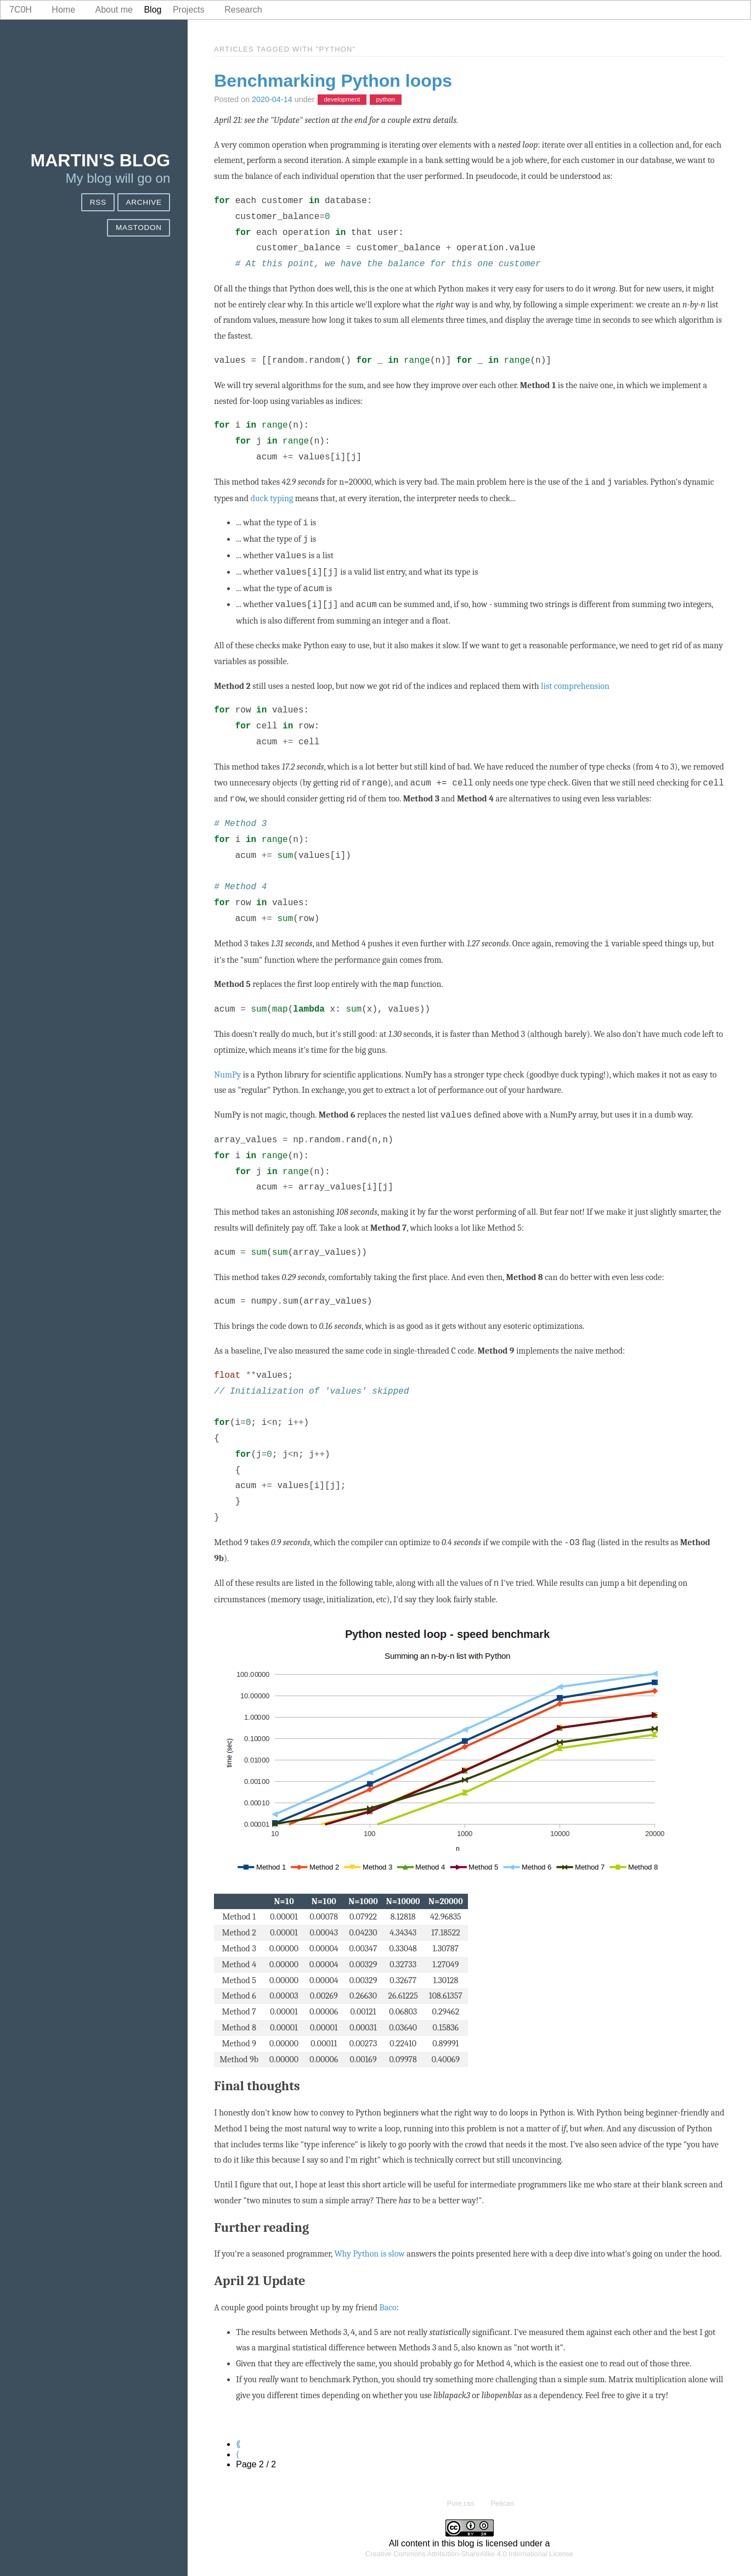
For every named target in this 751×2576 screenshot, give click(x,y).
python (385, 100)
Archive (143, 202)
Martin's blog (101, 160)
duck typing (272, 498)
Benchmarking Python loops (333, 81)
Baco (388, 2308)
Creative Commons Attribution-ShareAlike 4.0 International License (469, 2554)
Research (243, 9)
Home (63, 9)
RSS (98, 202)
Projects (189, 9)
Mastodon (139, 227)
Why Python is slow (369, 2254)
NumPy (227, 1075)
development (342, 100)
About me (114, 9)
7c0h (20, 9)
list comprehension (575, 686)
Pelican (502, 2503)
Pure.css (461, 2503)
